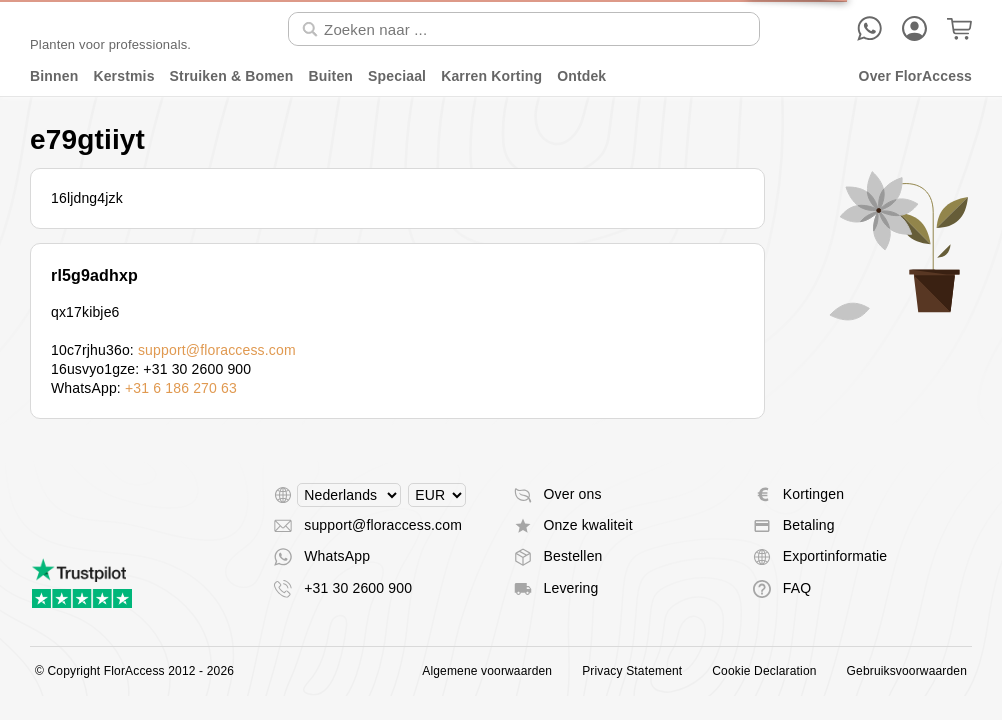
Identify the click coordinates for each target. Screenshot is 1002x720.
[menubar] (501, 76)
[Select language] (349, 495)
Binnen (54, 76)
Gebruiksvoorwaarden (907, 671)
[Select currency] (437, 495)
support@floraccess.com (217, 350)
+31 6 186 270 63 (181, 388)
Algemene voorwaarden (487, 671)
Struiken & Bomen (232, 76)
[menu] (501, 76)
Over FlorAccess (915, 76)
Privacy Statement (632, 671)
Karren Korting (491, 76)
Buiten (331, 76)
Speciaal (397, 76)
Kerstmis (123, 76)
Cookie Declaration (764, 671)
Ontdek (581, 76)
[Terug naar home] (110, 28)
